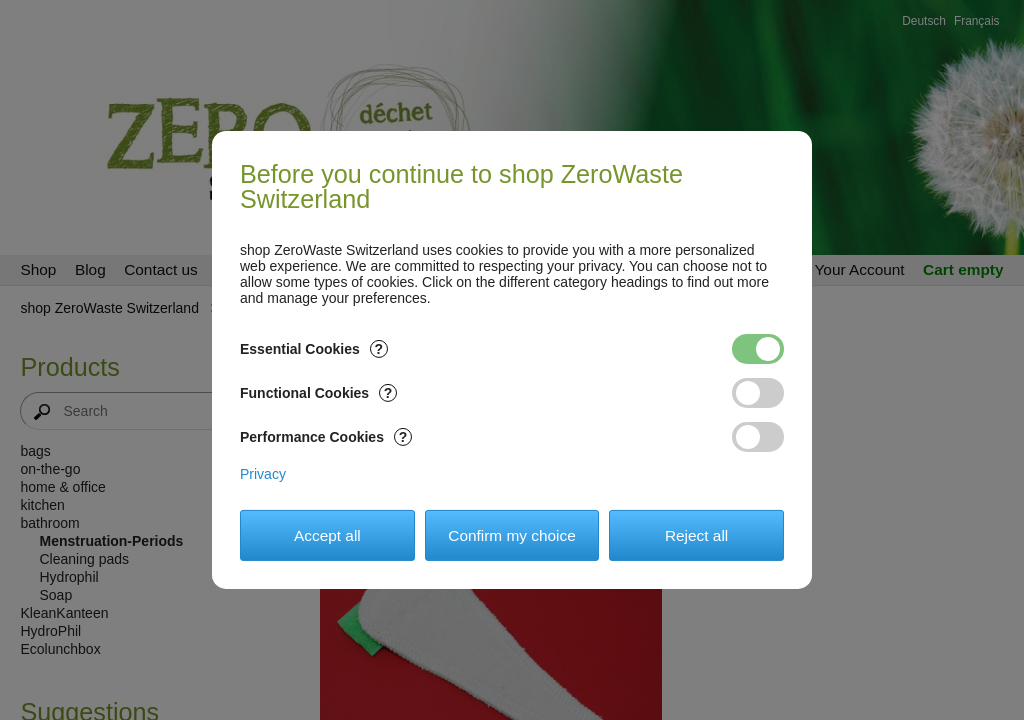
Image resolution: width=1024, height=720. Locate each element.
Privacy (263, 474)
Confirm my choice (511, 535)
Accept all (327, 535)
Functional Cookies (318, 393)
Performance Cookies (326, 437)
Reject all (696, 535)
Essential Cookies (314, 349)
